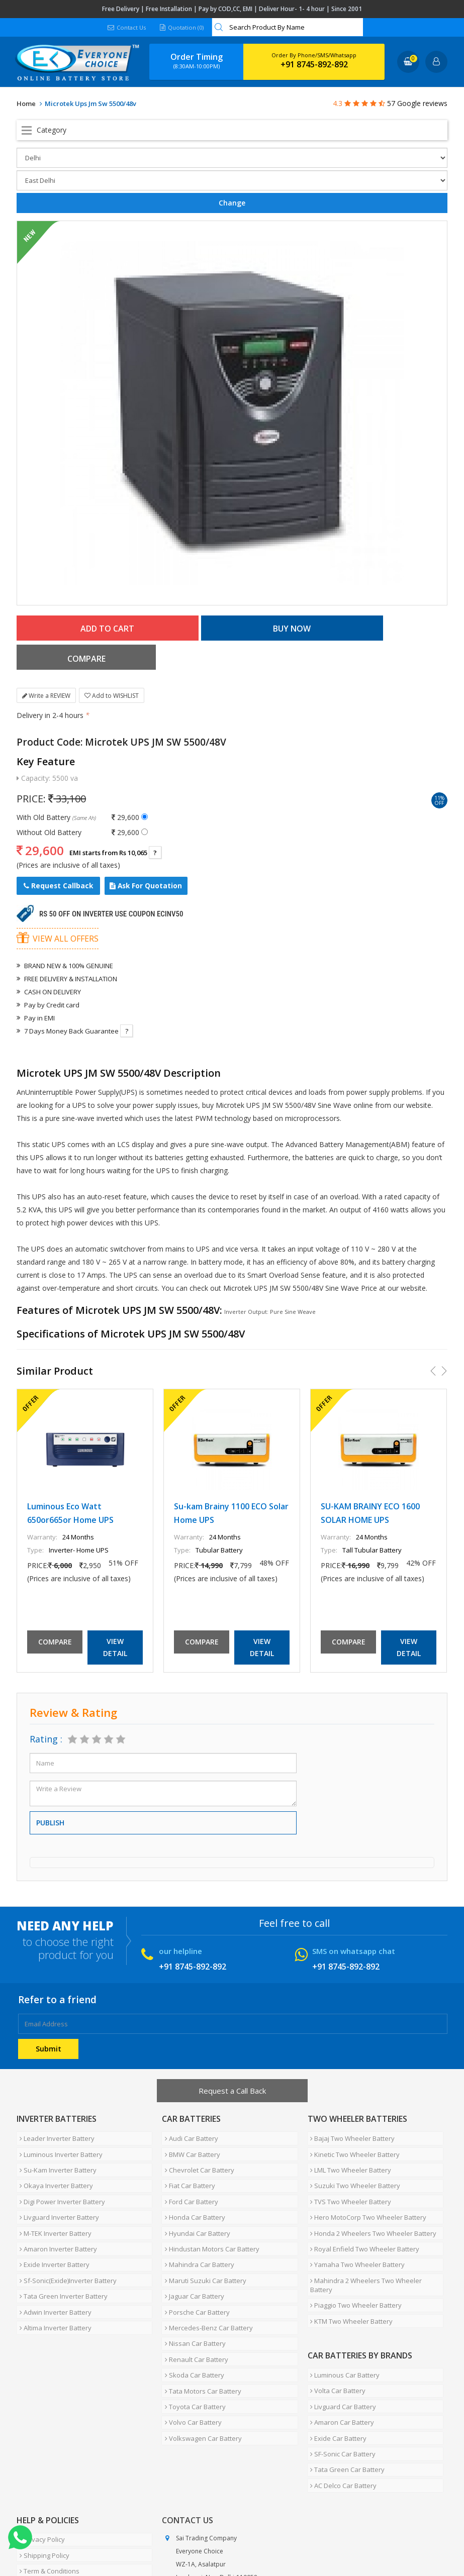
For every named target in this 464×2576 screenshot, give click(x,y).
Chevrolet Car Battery (196, 2131)
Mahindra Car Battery (196, 2203)
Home (26, 103)
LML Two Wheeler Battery (348, 2131)
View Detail (115, 1618)
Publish (50, 1793)
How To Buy (36, 2485)
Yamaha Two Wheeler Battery (355, 2203)
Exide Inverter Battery (51, 2203)
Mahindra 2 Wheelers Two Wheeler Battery (375, 2215)
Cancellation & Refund (52, 2460)
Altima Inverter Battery (52, 2251)
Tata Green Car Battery (345, 2362)
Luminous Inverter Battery (58, 2119)
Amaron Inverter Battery (55, 2191)
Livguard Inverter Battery (56, 2167)
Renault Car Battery (193, 2276)
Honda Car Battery (192, 2167)
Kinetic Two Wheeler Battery (352, 2119)
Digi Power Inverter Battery (59, 2155)
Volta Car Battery (335, 2302)
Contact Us (126, 27)
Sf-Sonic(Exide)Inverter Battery (65, 2215)
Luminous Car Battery (342, 2290)
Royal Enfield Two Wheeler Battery (362, 2191)
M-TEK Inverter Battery (52, 2179)
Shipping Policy (41, 2436)
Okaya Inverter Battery (53, 2143)
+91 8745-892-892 (314, 64)
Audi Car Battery (188, 2107)
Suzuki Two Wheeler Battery (353, 2143)
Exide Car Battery (336, 2338)
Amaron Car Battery (340, 2326)
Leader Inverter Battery (54, 2107)
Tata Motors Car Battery (200, 2300)
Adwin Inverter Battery (52, 2239)
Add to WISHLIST (111, 666)
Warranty (33, 2473)
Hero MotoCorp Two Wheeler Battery (366, 2167)
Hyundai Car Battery (194, 2179)
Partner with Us (109, 2537)
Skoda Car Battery (191, 2288)
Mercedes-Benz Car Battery (206, 2251)
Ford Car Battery (188, 2155)
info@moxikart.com (204, 2503)
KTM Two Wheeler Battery (349, 2239)
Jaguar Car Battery (191, 2227)
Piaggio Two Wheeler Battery (353, 2227)
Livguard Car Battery (341, 2314)
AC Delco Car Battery (341, 2374)
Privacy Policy (39, 2424)
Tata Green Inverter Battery (61, 2227)
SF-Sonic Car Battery (340, 2350)
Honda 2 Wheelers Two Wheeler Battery (371, 2179)
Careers (157, 2537)
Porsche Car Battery (194, 2239)
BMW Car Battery (189, 2119)
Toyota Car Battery (192, 2312)
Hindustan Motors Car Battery (209, 2191)
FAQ (233, 2537)
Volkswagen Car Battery (200, 2336)
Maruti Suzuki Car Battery (202, 2215)
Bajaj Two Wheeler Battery (350, 2107)
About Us (60, 2537)
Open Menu (232, 130)
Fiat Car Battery (187, 2143)
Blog (257, 2537)
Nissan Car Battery (192, 2264)
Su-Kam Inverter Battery (55, 2131)
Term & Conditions (46, 2448)
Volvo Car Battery (190, 2324)
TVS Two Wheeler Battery (348, 2155)
